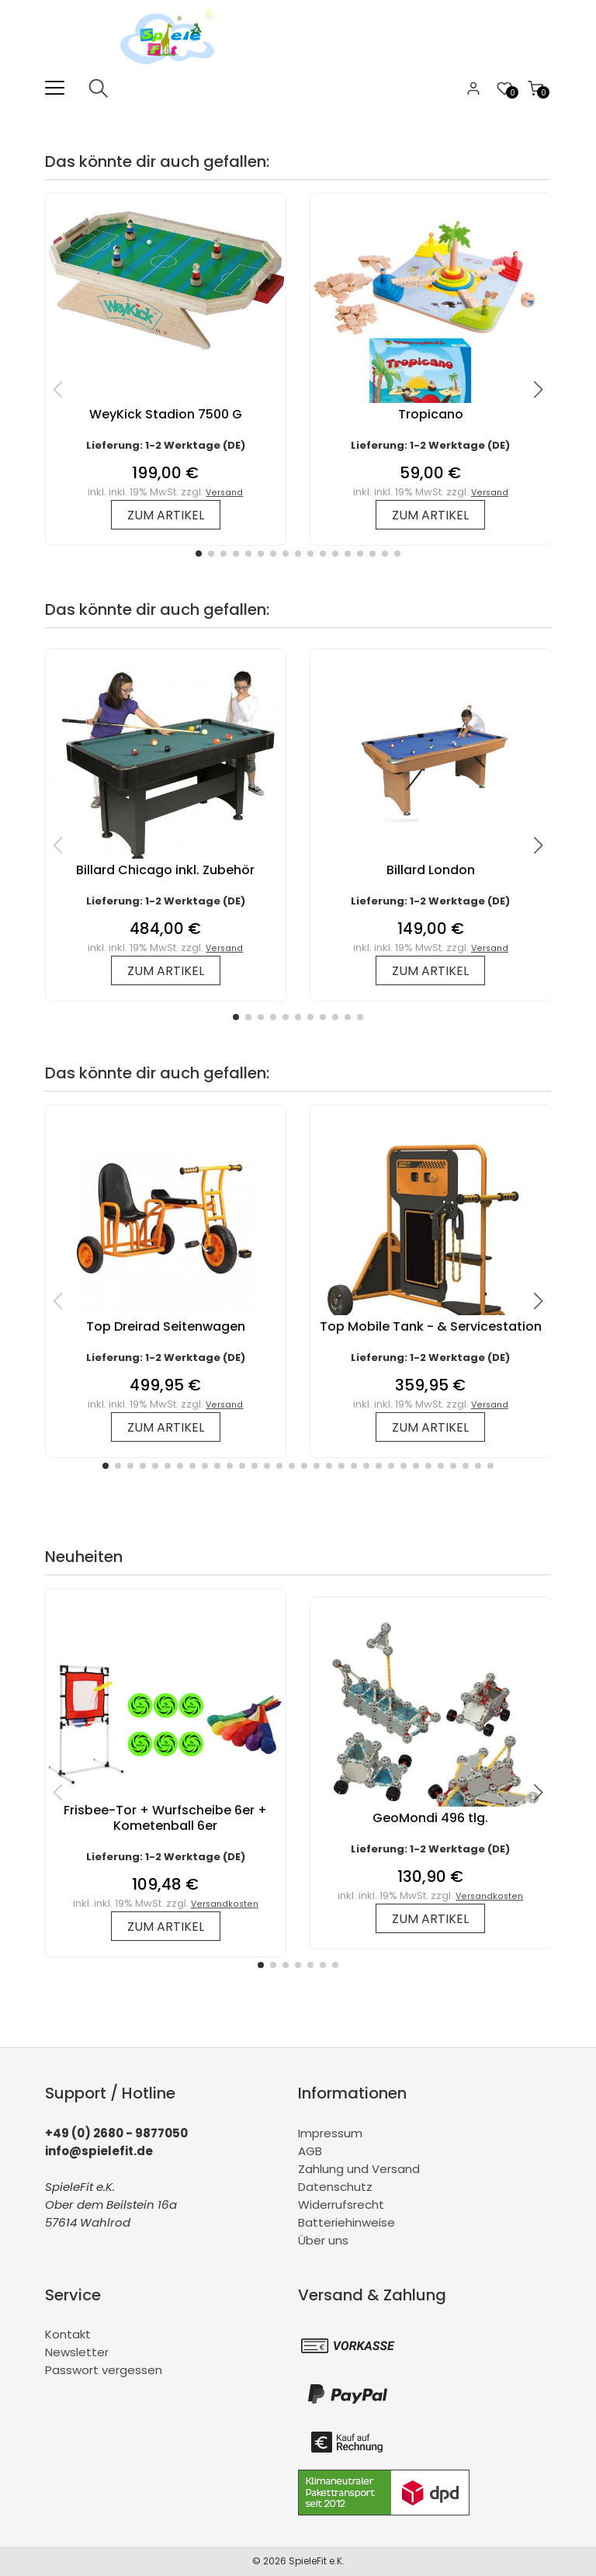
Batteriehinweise (346, 2222)
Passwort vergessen (103, 2370)
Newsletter (77, 2352)
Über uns (323, 2240)
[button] (199, 553)
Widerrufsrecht (341, 2204)
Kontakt (68, 2334)
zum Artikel (165, 515)
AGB (310, 2151)
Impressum (330, 2133)
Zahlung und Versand (359, 2169)
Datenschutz (335, 2186)
